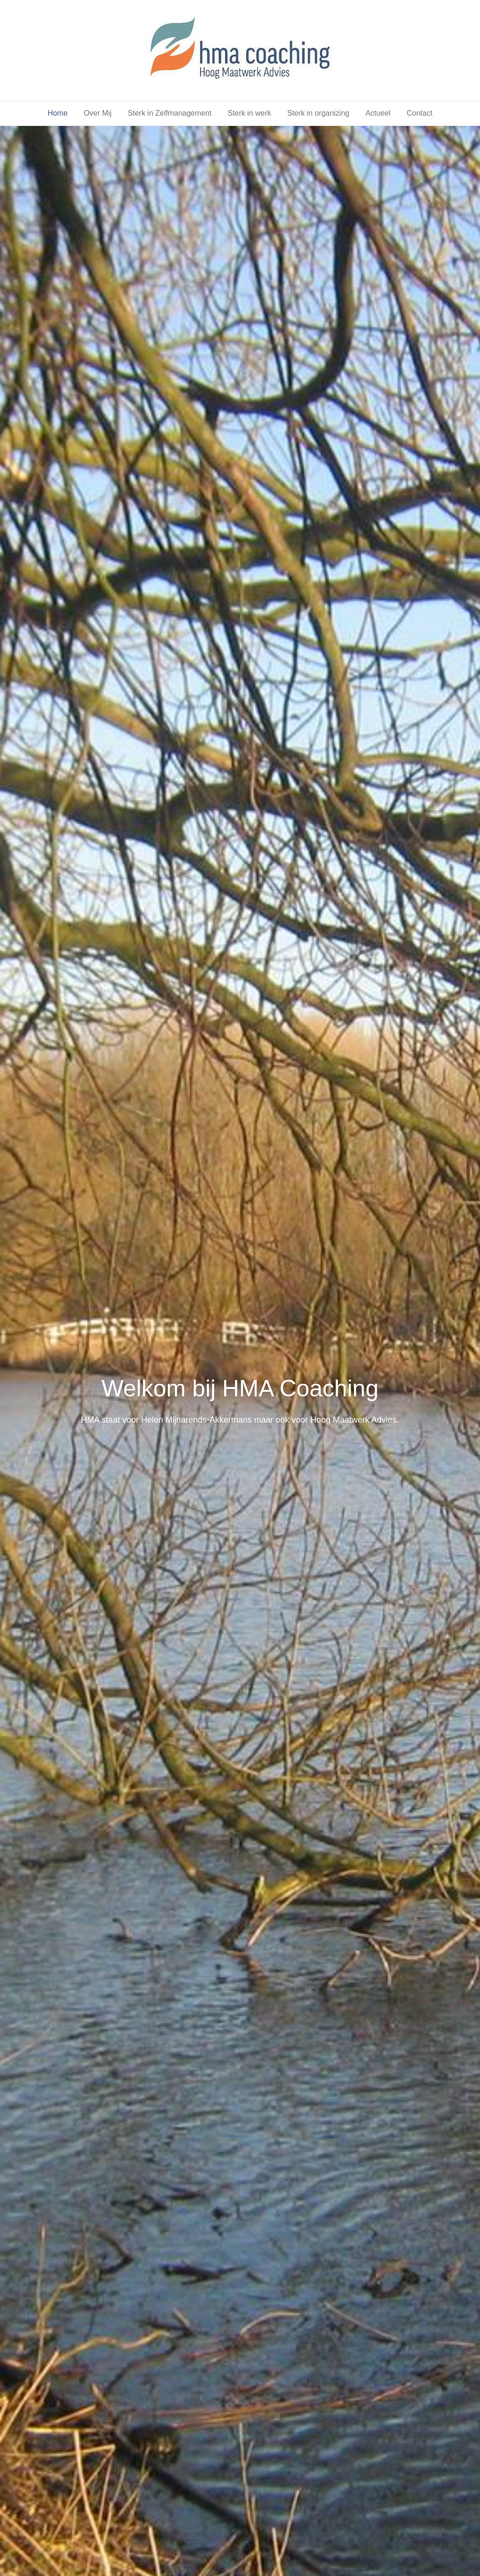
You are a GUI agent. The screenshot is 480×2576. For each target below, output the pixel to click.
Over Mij (98, 113)
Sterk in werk (249, 113)
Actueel (378, 113)
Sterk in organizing (318, 113)
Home (57, 113)
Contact (419, 113)
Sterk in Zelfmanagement (170, 113)
